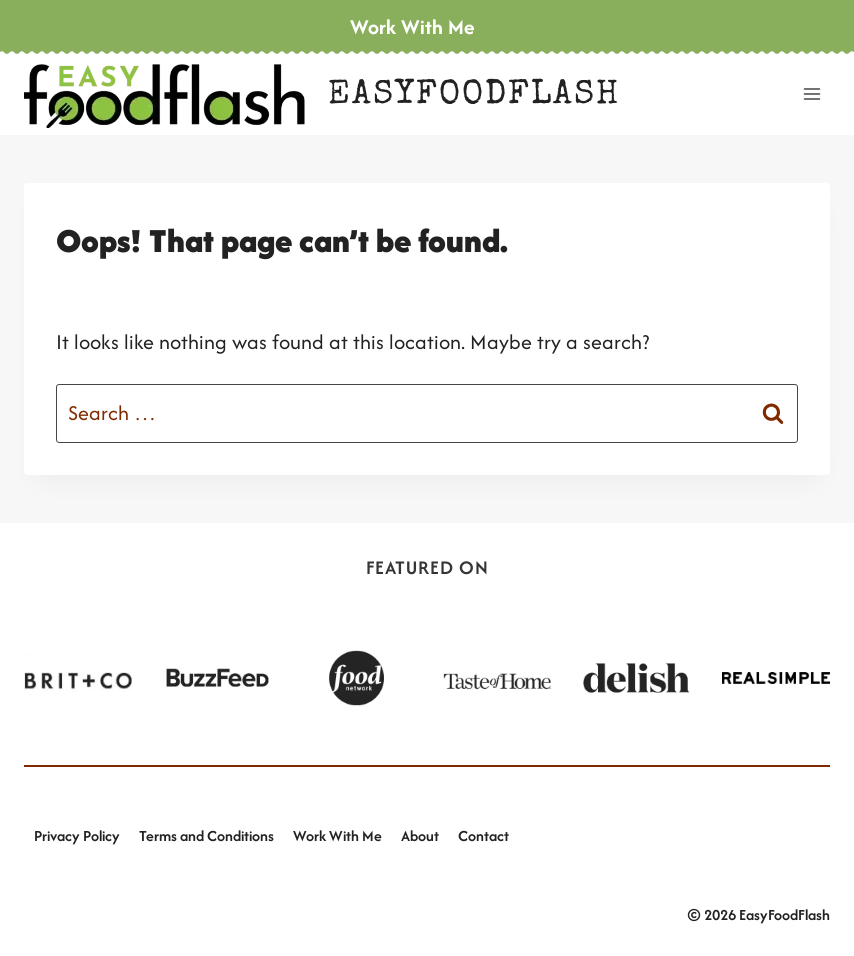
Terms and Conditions (206, 835)
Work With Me (337, 835)
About (420, 835)
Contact (483, 835)
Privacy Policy (77, 835)
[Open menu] (811, 93)
